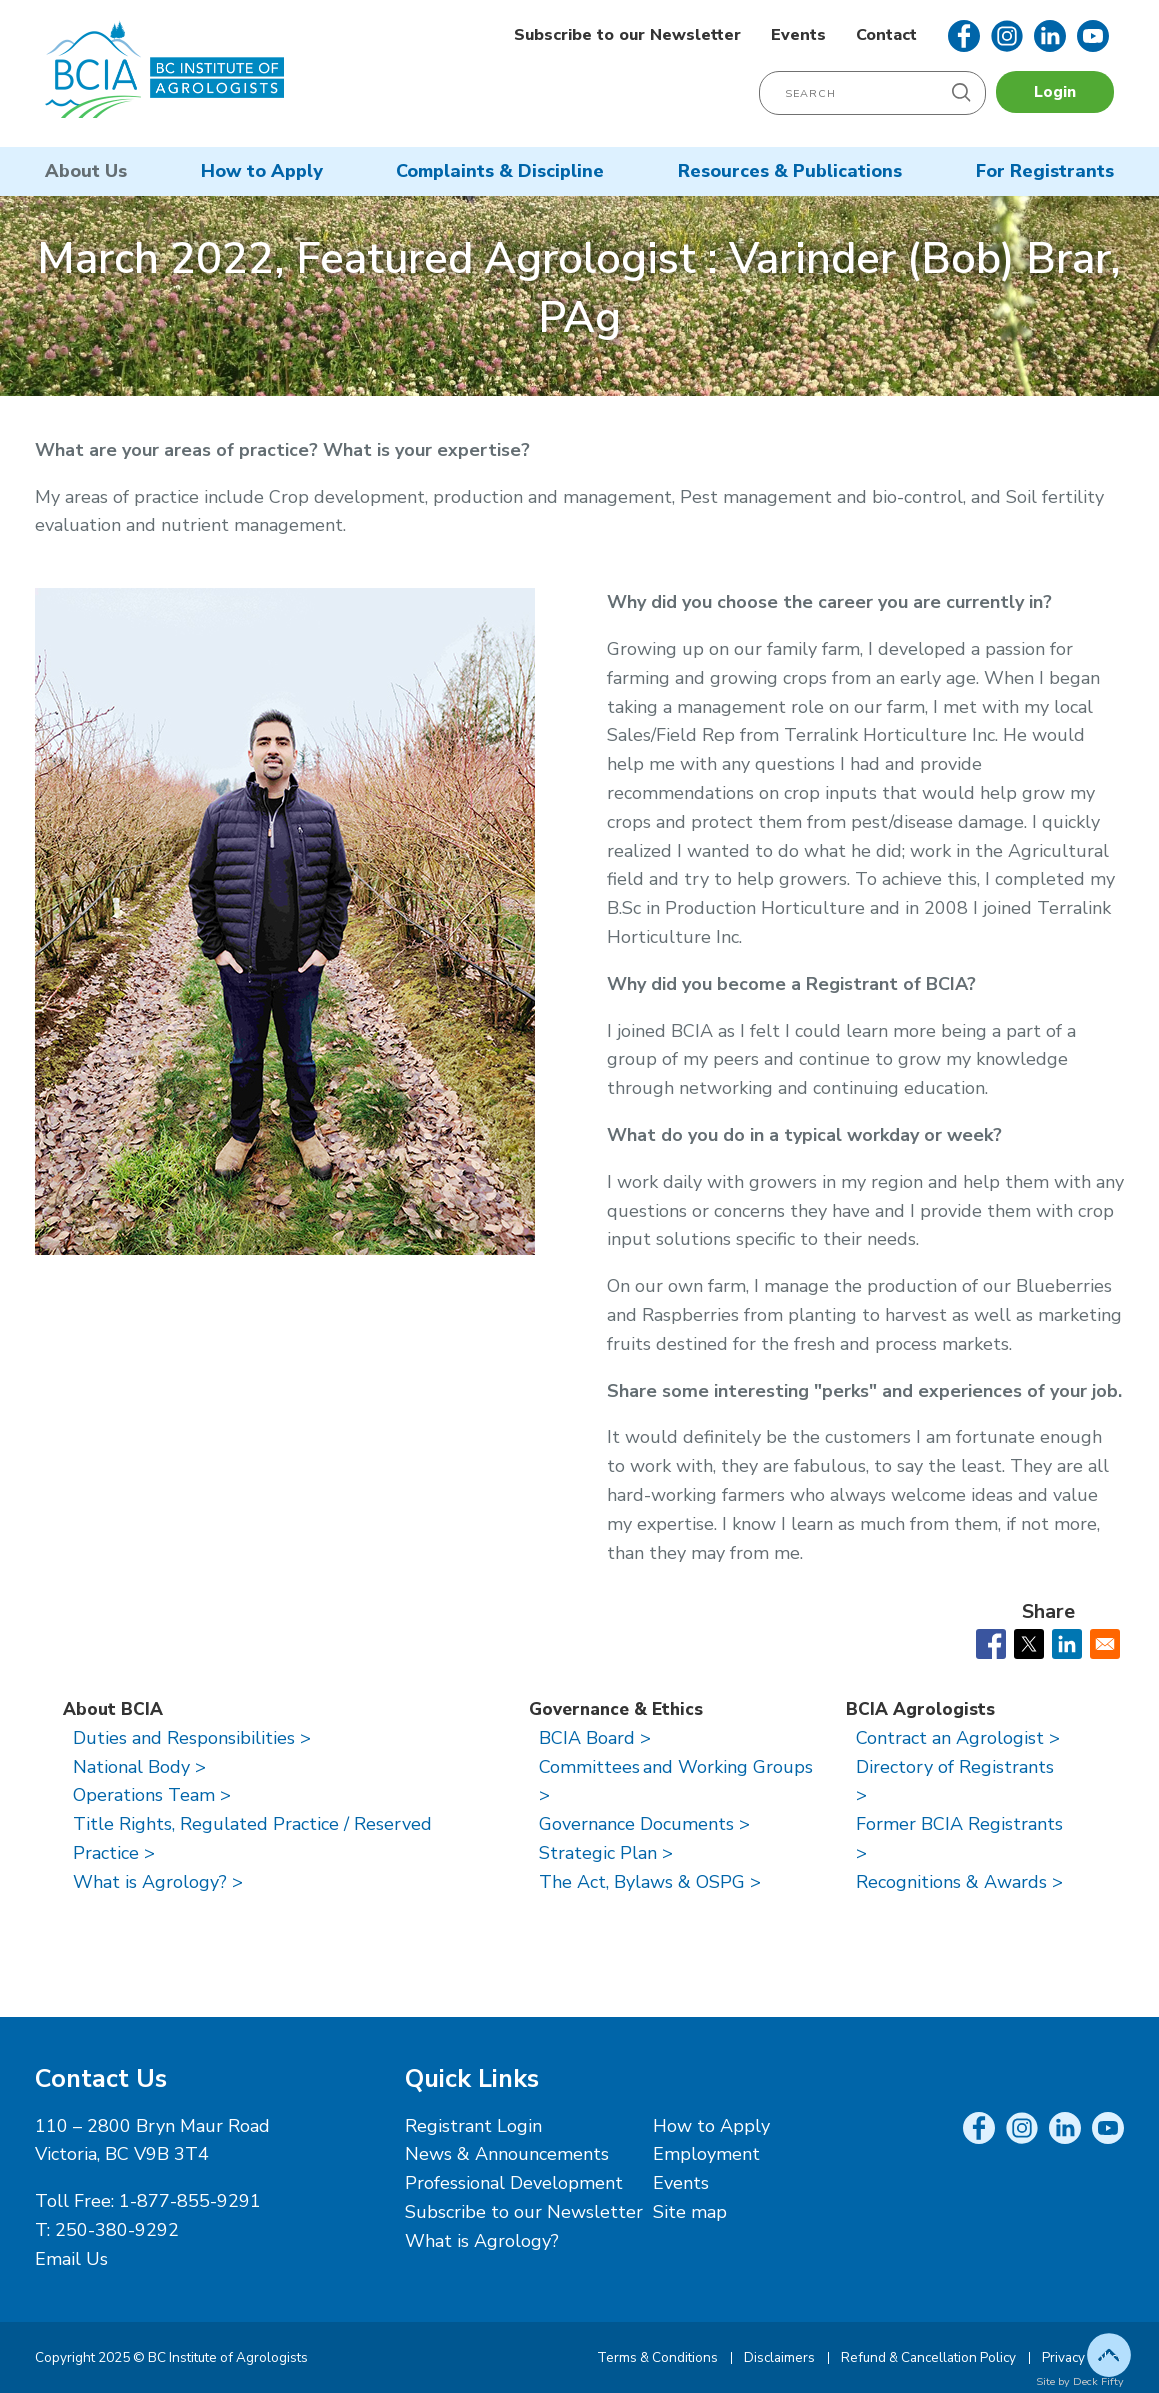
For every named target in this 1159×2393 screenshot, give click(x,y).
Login (1055, 92)
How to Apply (262, 171)
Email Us (71, 2259)
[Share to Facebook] (991, 1644)
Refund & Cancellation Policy (928, 2357)
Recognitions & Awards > (959, 1882)
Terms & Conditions (657, 2357)
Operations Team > (152, 1795)
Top (1109, 2355)
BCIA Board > (595, 1738)
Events (798, 35)
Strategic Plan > (606, 1853)
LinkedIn (1050, 36)
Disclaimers (779, 2357)
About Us (86, 171)
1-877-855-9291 (190, 2201)
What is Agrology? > (158, 1882)
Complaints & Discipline (500, 171)
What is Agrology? (482, 2241)
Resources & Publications (790, 171)
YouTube (1093, 36)
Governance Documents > (644, 1824)
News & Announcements (507, 2154)
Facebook (964, 36)
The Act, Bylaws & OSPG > (650, 1882)
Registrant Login (473, 2126)
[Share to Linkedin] (1067, 1644)
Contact (886, 35)
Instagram (1007, 36)
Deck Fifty (1098, 2381)
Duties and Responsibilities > (192, 1738)
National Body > (139, 1767)
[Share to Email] (1105, 1644)
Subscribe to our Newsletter (627, 35)
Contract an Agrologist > (958, 1738)
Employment (706, 2154)
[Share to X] (1029, 1644)
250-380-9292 (117, 2230)
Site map (690, 2212)
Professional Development (514, 2183)
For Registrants (1045, 171)
